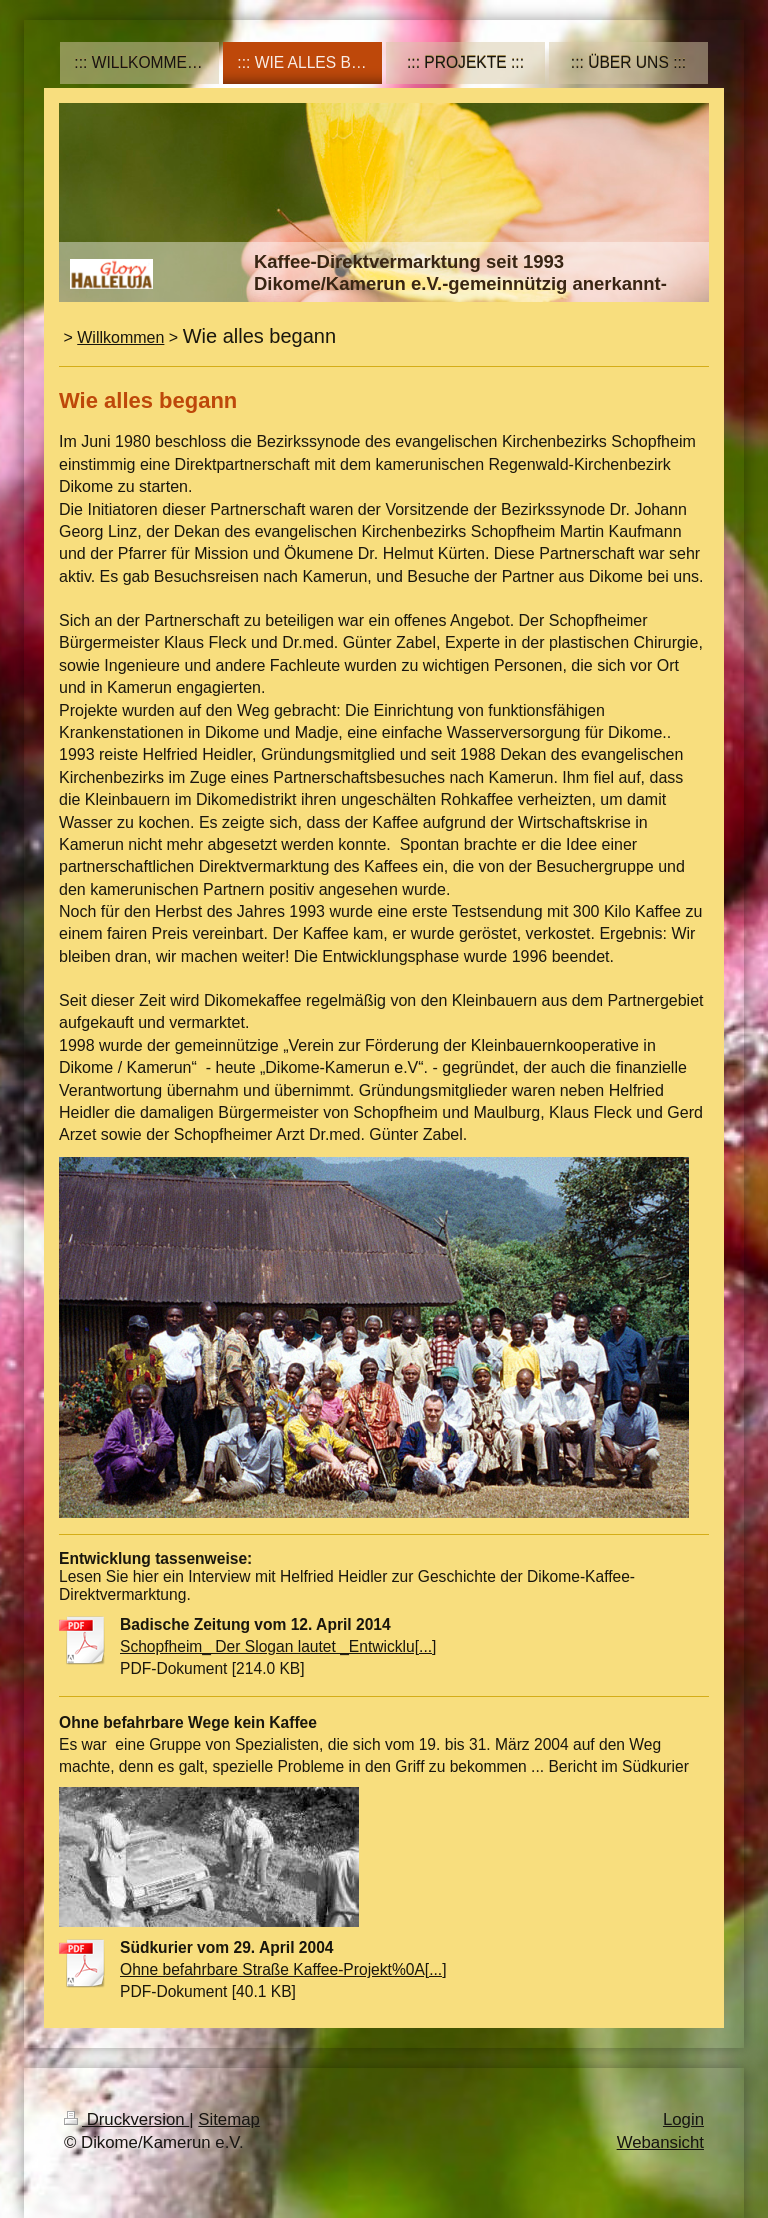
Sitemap (229, 2119)
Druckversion (126, 2119)
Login (683, 2119)
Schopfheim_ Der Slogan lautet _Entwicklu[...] (278, 1646)
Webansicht (660, 2142)
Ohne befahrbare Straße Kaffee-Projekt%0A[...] (283, 1969)
